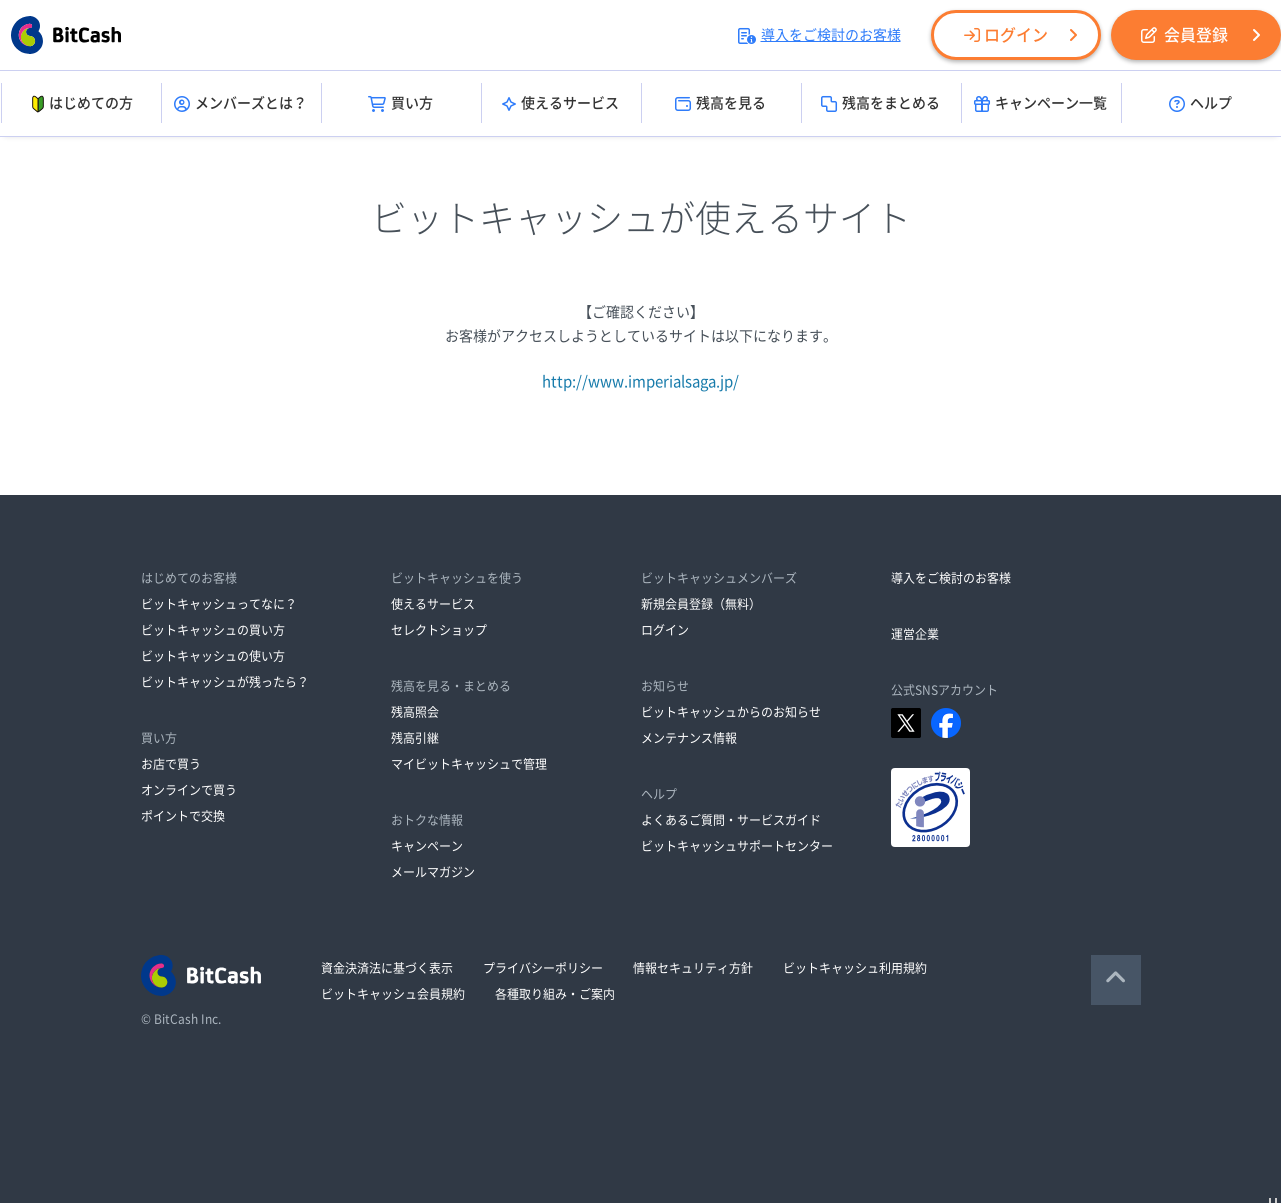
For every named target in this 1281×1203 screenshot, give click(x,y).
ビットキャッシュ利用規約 (855, 968)
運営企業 (915, 634)
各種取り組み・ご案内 (555, 994)
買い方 (400, 104)
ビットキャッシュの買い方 (213, 630)
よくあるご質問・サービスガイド (731, 820)
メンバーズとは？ (240, 104)
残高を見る (720, 104)
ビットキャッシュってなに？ (219, 604)
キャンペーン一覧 (1040, 104)
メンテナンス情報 (689, 738)
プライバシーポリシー (543, 968)
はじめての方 (80, 104)
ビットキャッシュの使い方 (213, 656)
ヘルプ (1200, 104)
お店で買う (171, 764)
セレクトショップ (439, 630)
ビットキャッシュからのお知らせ (731, 712)
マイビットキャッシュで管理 (469, 764)
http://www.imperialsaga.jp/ (640, 381)
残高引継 (415, 738)
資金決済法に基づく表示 (387, 968)
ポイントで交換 (183, 816)
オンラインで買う (189, 790)
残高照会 (415, 712)
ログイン (1006, 35)
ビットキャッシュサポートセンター (737, 846)
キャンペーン (427, 846)
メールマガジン (433, 872)
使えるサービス (560, 104)
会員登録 (1184, 35)
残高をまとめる (880, 104)
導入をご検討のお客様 (819, 35)
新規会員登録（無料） (701, 604)
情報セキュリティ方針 (693, 968)
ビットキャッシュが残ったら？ (225, 682)
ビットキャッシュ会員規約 (393, 994)
